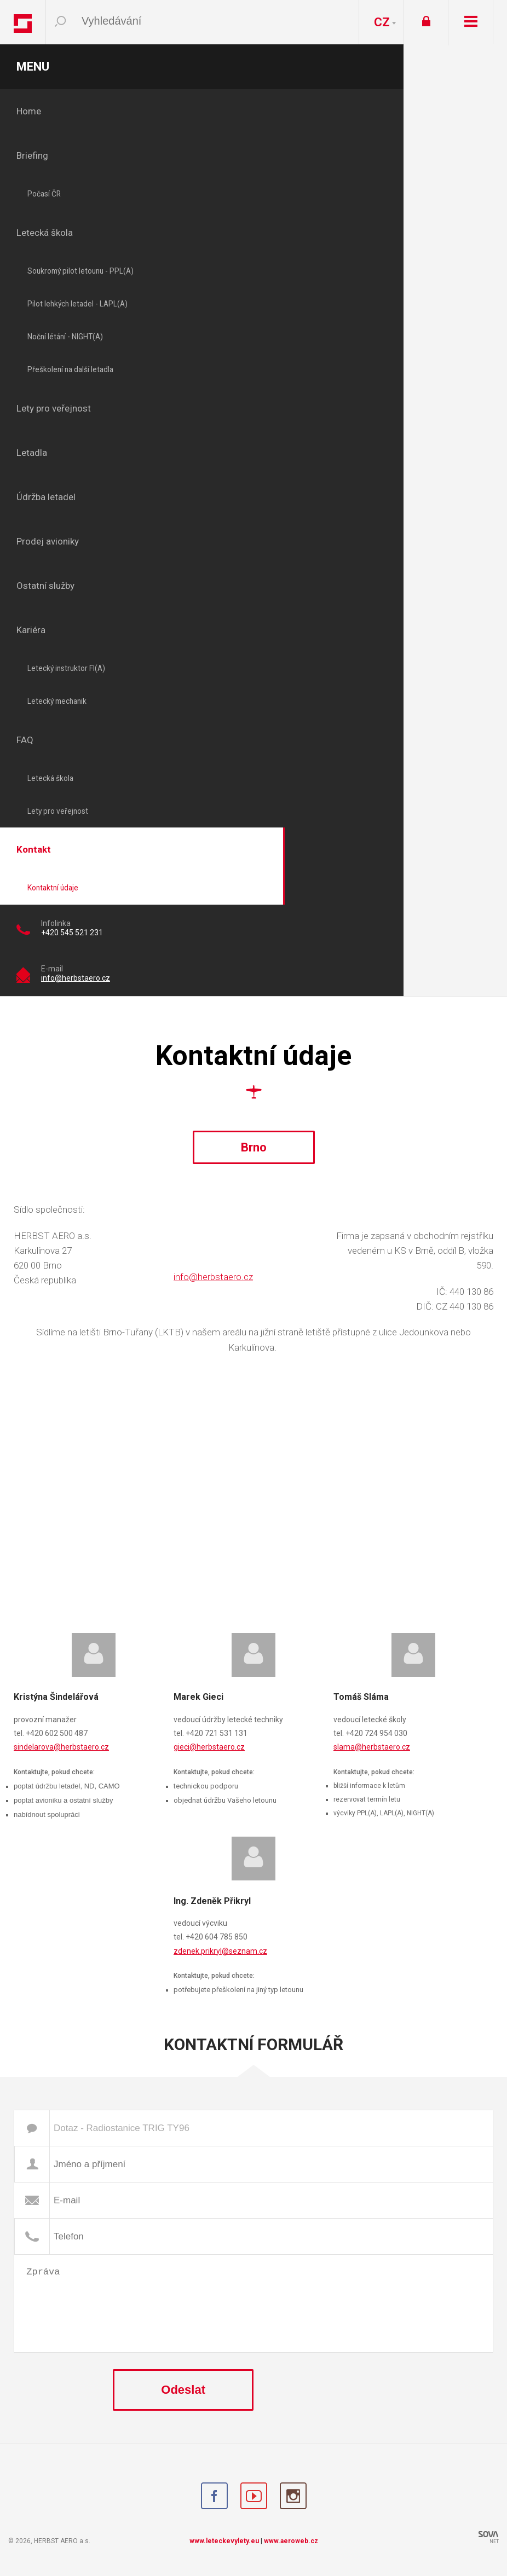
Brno (254, 1147)
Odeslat (183, 2389)
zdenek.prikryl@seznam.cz (220, 1951)
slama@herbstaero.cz (371, 1747)
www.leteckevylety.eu (224, 2541)
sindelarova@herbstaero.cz (61, 1747)
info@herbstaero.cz (75, 978)
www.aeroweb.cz (291, 2541)
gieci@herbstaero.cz (209, 1747)
